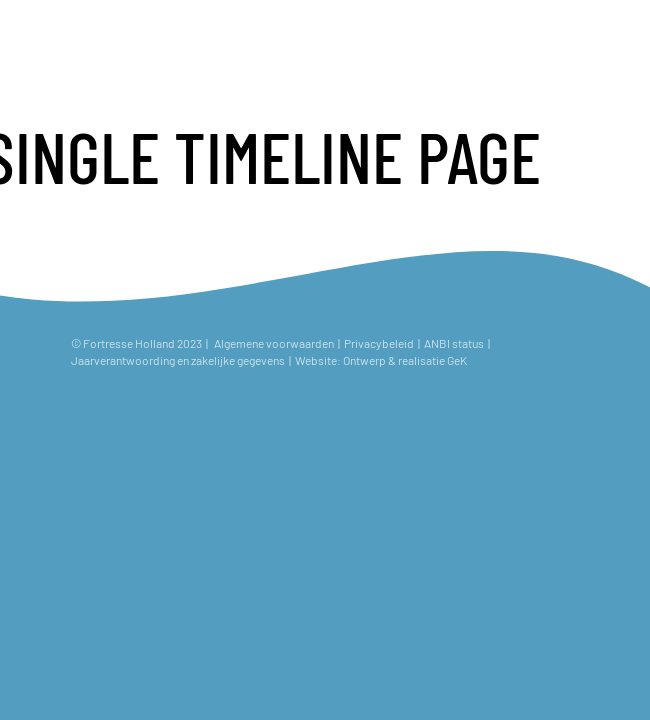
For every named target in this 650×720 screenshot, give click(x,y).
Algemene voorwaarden (274, 343)
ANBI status (455, 343)
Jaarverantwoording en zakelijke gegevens (178, 360)
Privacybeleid (379, 343)
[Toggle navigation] (617, 32)
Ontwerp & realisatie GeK (407, 360)
